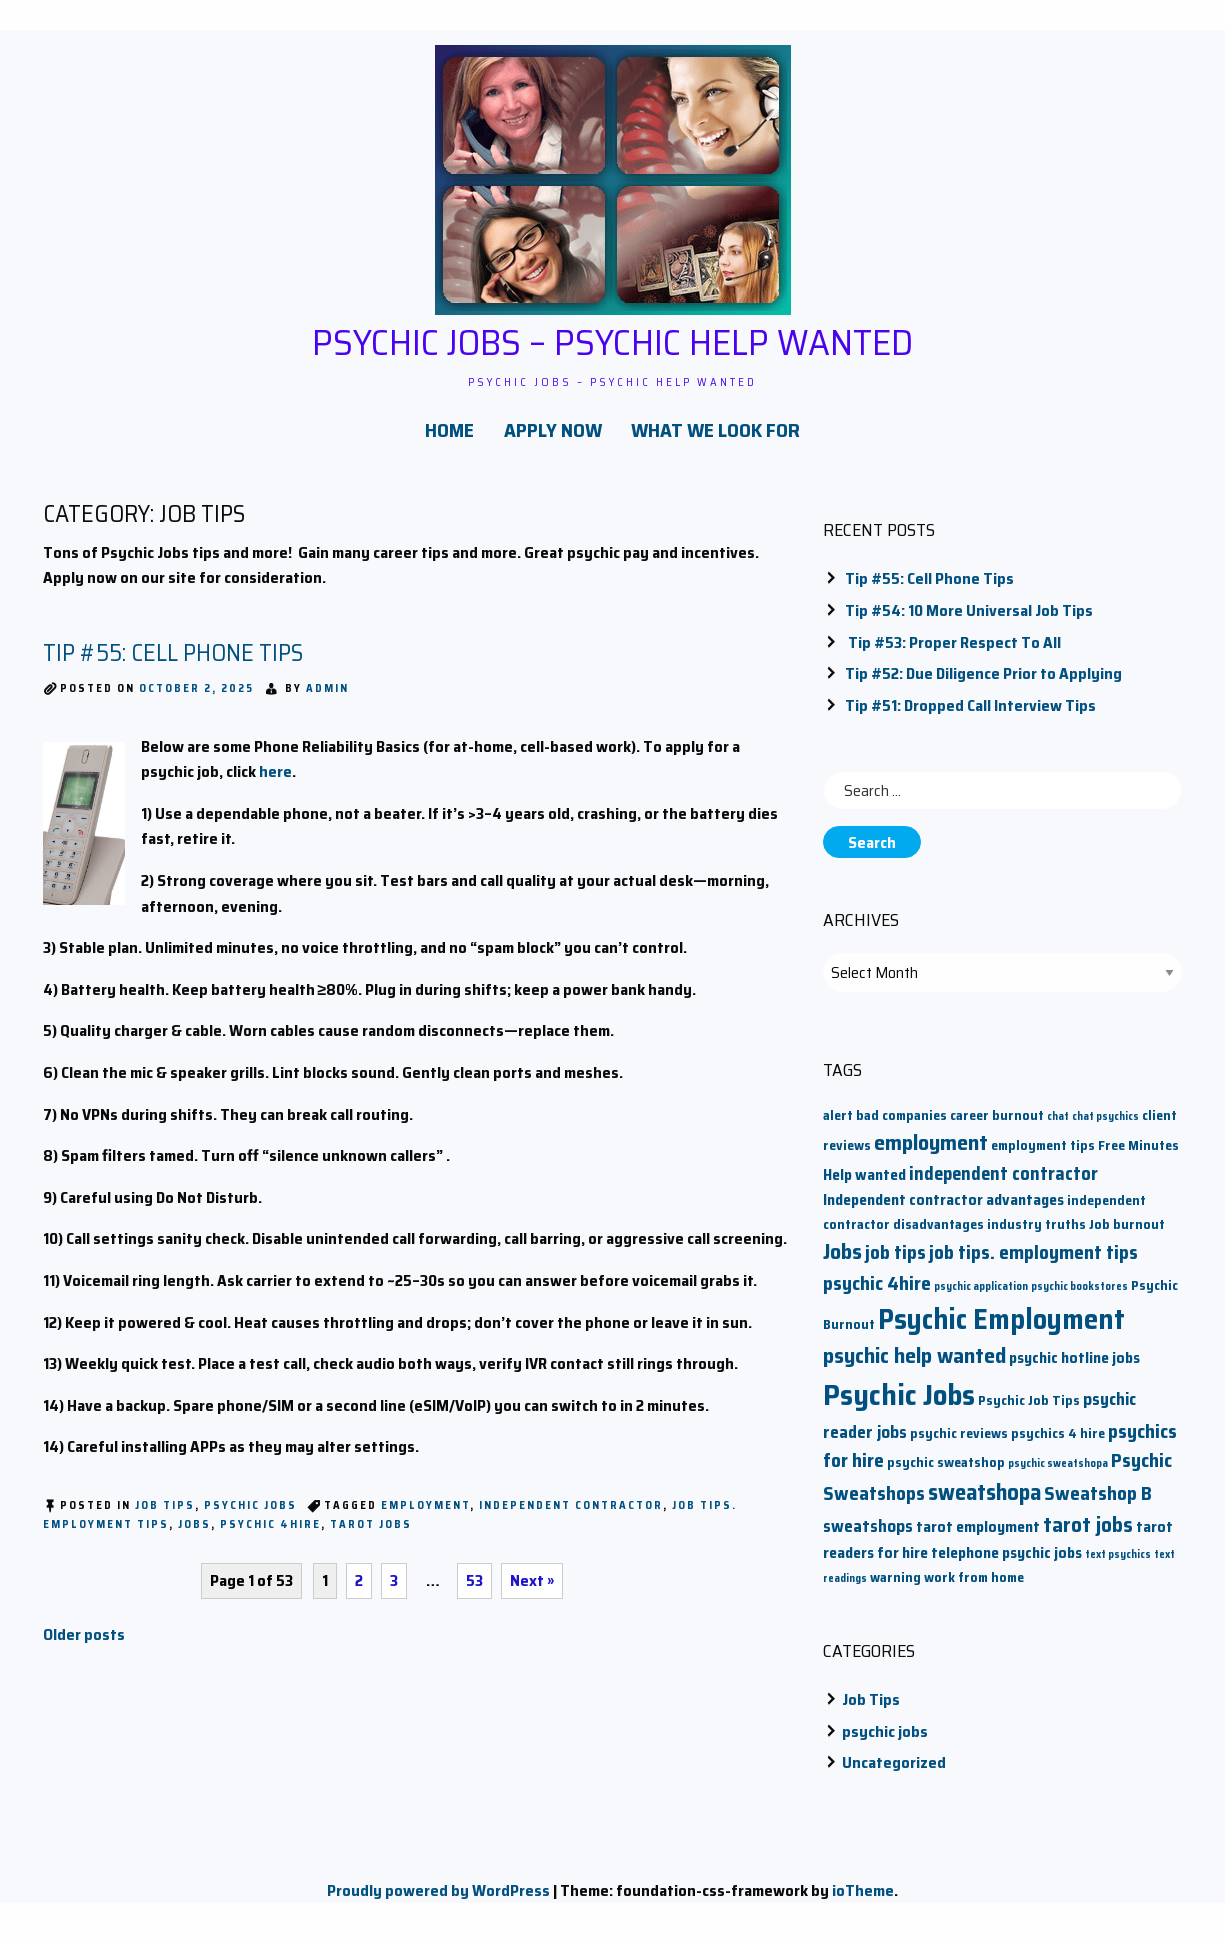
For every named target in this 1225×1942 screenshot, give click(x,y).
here (275, 780)
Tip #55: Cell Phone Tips (173, 662)
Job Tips (165, 1514)
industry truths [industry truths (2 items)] (1036, 1233)
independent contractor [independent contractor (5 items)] (1003, 1182)
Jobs (194, 1533)
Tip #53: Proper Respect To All (953, 650)
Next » (540, 1589)
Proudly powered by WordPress (438, 1899)
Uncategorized (894, 1771)
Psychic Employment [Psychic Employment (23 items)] (1001, 1328)
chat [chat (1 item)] (1058, 1125)
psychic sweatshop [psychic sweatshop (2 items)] (946, 1471)
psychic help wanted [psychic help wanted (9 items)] (914, 1364)
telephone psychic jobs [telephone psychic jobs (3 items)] (1006, 1561)
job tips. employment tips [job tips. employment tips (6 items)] (1033, 1261)
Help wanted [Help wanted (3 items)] (864, 1183)
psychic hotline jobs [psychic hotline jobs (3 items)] (1074, 1366)
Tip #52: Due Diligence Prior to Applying (983, 682)
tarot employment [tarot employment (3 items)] (978, 1535)
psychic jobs (250, 1514)
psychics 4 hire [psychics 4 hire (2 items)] (1058, 1442)
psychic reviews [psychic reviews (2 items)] (959, 1442)
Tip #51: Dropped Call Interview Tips (970, 714)
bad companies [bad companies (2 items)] (901, 1124)
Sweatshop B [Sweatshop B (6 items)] (1098, 1501)
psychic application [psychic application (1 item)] (981, 1294)
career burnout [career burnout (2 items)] (997, 1124)
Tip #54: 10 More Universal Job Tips (969, 619)
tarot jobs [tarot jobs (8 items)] (1088, 1533)
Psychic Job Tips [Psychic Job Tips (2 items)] (1029, 1409)
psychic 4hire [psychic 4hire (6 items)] (877, 1291)
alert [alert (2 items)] (838, 1124)
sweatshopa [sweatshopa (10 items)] (984, 1500)
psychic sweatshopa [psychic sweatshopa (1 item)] (1058, 1472)
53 (480, 1589)
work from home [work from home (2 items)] (974, 1586)
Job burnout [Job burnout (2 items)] (1127, 1233)
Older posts (84, 1643)
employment (425, 1514)
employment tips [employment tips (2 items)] (1043, 1154)
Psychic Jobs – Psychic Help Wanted (613, 340)
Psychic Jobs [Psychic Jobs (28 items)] (899, 1404)
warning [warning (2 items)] (895, 1586)
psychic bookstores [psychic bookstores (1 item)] (1079, 1294)
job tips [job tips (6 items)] (895, 1261)
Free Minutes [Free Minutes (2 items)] (1138, 1154)
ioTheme (863, 1899)
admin (327, 697)
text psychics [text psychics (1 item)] (1118, 1563)
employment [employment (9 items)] (931, 1151)
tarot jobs (371, 1533)
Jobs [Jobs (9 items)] (842, 1260)
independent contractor (571, 1514)
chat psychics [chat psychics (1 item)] (1105, 1125)
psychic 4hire (270, 1533)
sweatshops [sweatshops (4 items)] (868, 1535)
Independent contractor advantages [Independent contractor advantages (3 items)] (943, 1208)
